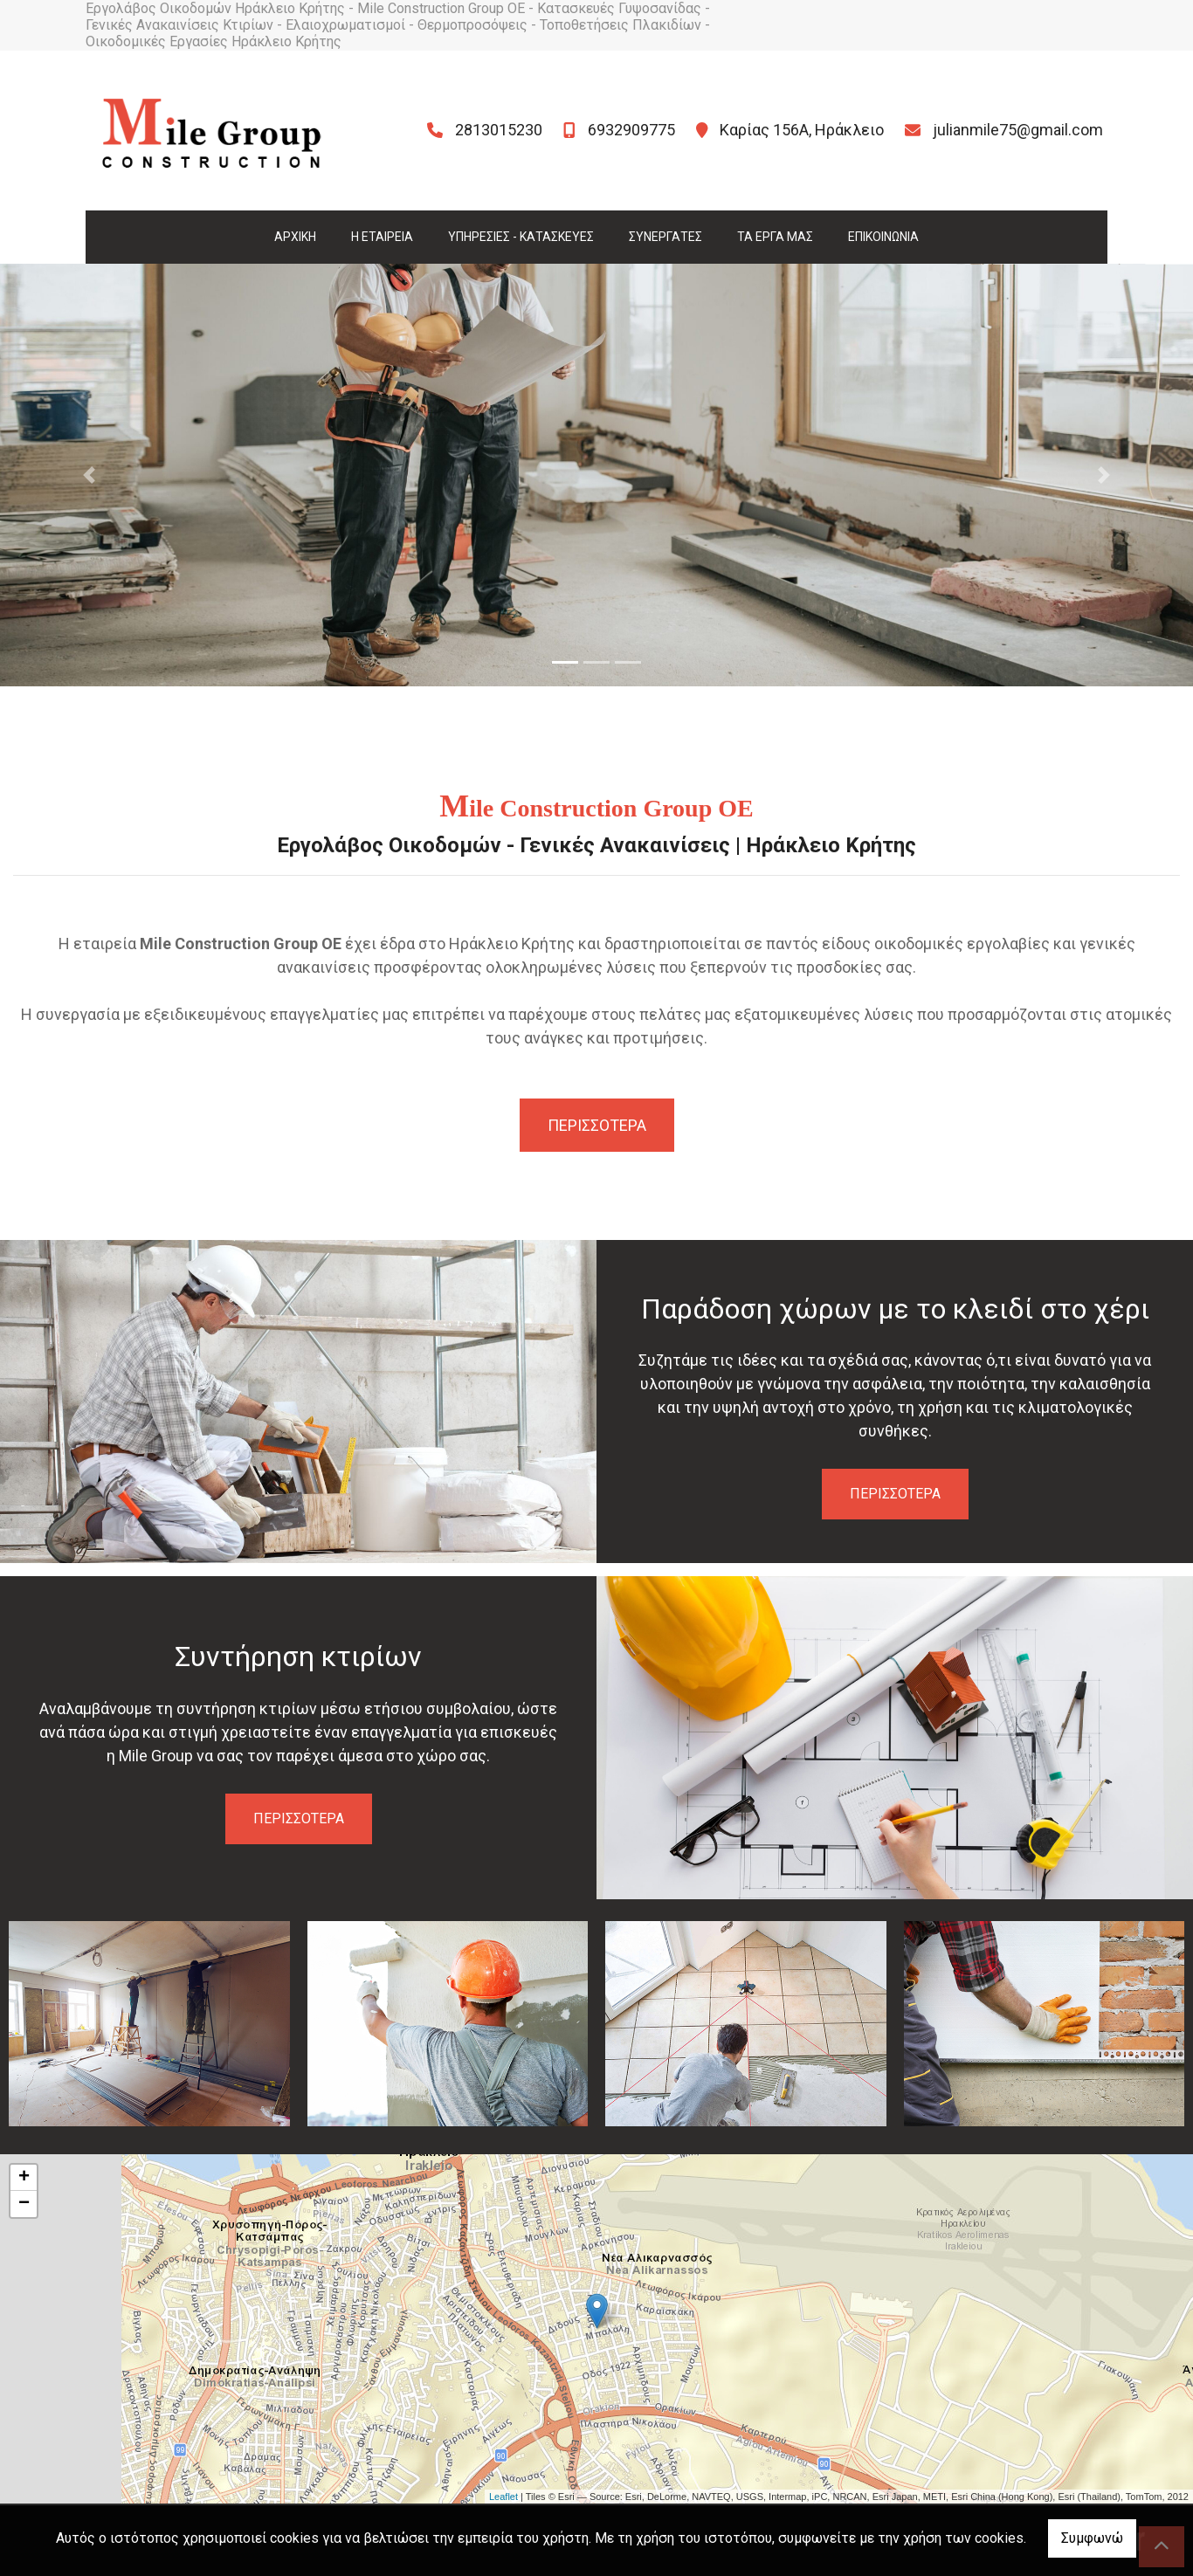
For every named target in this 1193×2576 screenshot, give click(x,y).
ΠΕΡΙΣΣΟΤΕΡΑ (895, 1493)
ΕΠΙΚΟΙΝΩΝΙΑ (883, 237)
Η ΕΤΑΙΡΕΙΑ (382, 237)
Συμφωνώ (1092, 2538)
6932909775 (631, 130)
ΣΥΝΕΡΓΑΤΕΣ (665, 237)
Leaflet (503, 2496)
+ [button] (24, 2178)
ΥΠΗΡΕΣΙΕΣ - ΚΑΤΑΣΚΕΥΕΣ (521, 237)
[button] (89, 475)
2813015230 (498, 130)
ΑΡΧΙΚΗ (295, 237)
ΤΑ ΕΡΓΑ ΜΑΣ (775, 237)
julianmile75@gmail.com (1018, 130)
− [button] (24, 2204)
